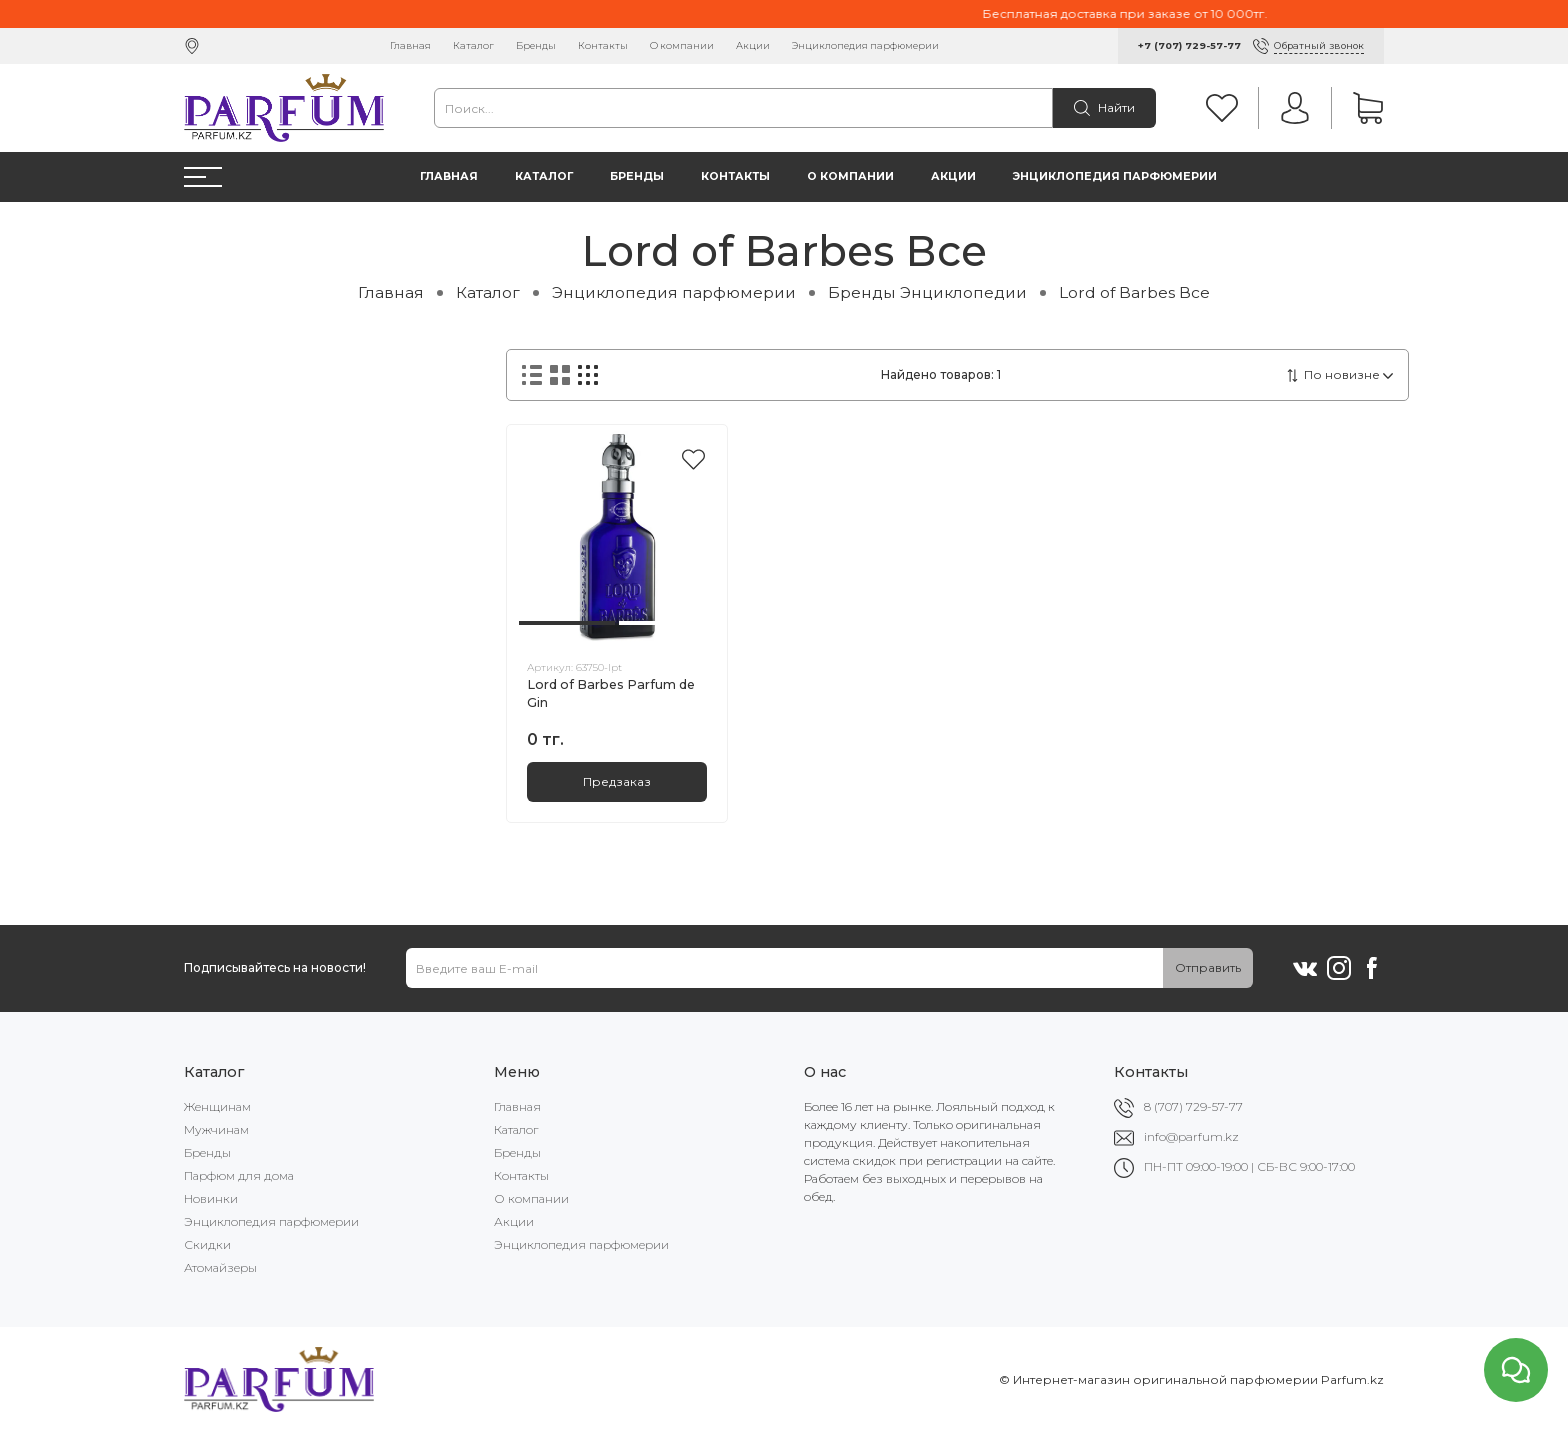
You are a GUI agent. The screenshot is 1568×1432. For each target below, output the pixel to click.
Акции (753, 45)
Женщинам (217, 1106)
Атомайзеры (220, 1267)
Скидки (207, 1244)
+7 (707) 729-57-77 (1189, 45)
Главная (410, 45)
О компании (682, 45)
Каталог (473, 45)
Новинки (211, 1198)
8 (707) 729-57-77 (1193, 1106)
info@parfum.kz (1191, 1136)
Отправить (1208, 967)
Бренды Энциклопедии (927, 292)
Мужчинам (216, 1129)
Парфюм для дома (239, 1175)
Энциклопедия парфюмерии (865, 45)
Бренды (536, 45)
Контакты (603, 45)
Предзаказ (617, 781)
